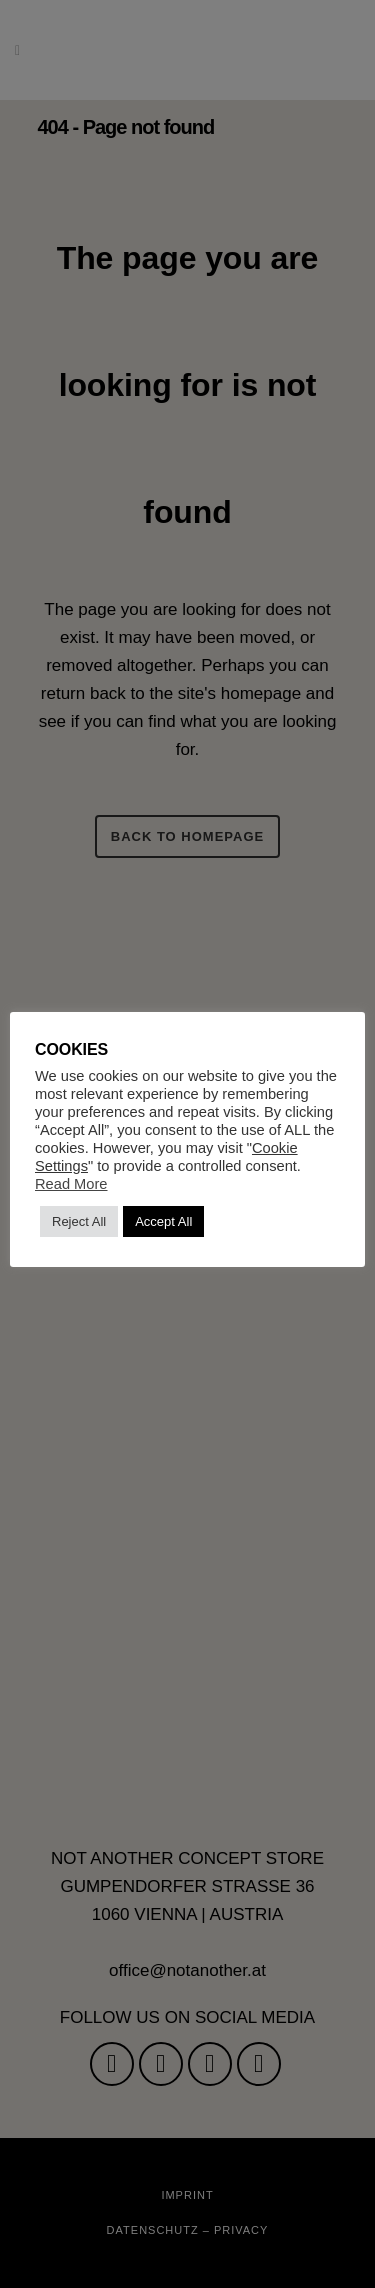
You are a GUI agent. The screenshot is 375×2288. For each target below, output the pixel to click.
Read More (71, 1184)
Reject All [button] (79, 1221)
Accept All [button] (163, 1221)
